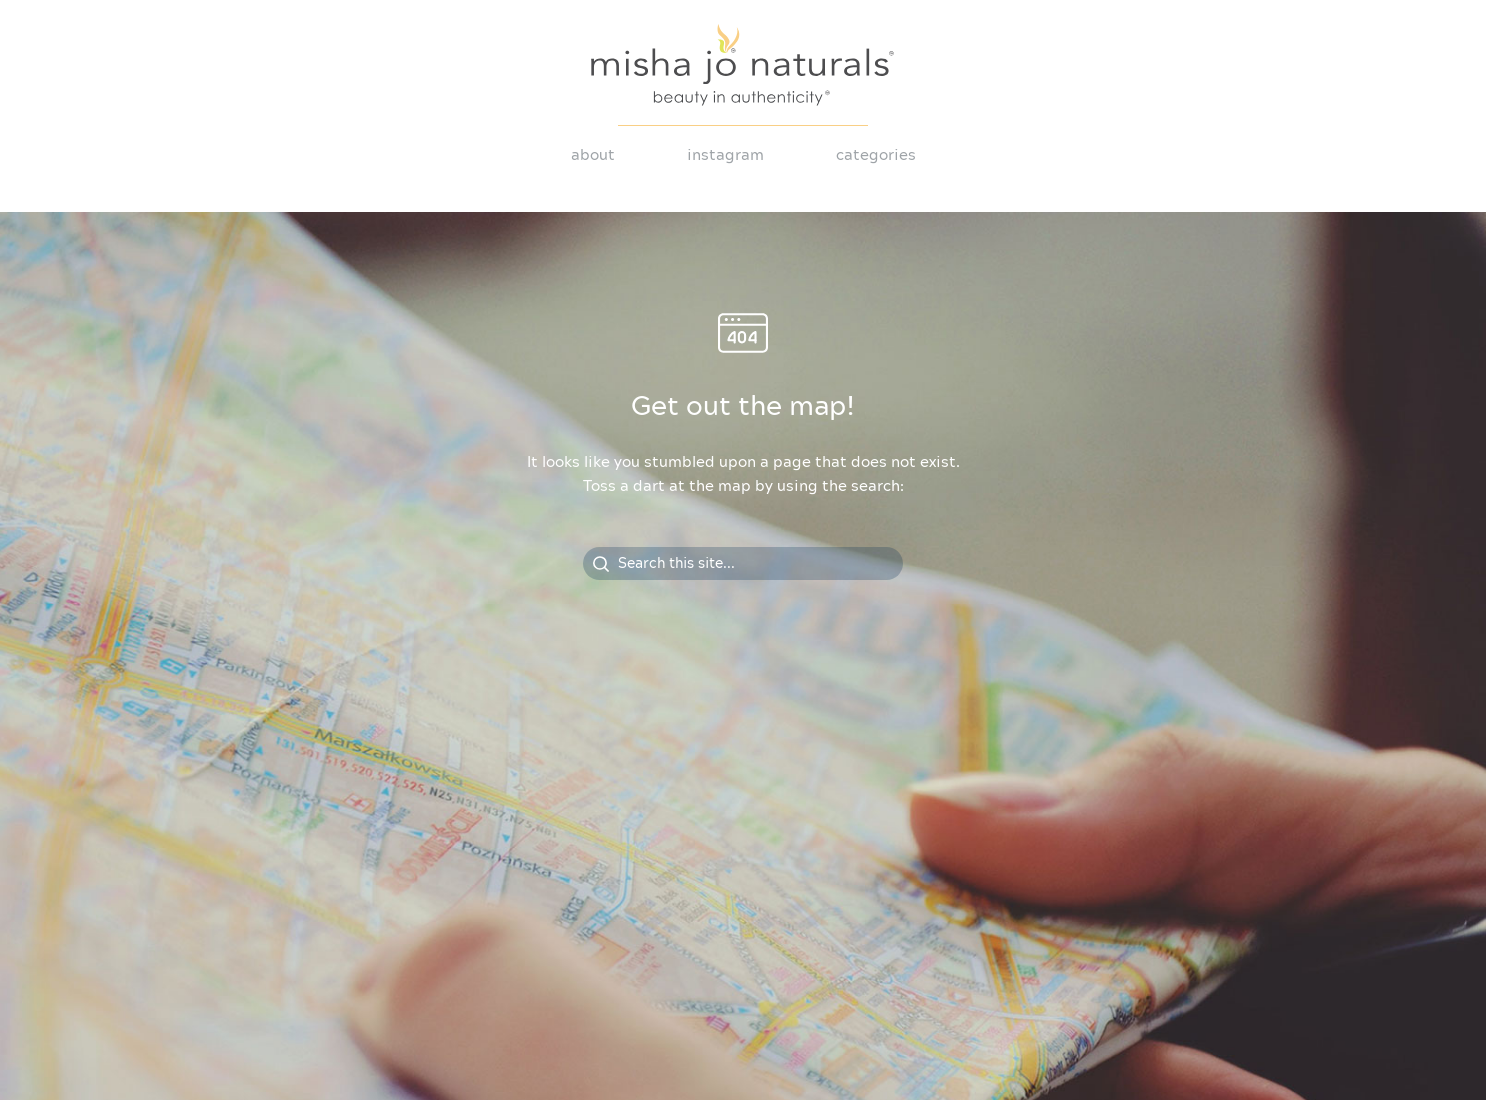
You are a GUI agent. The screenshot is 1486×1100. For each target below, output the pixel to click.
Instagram (725, 155)
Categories (876, 155)
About (593, 155)
